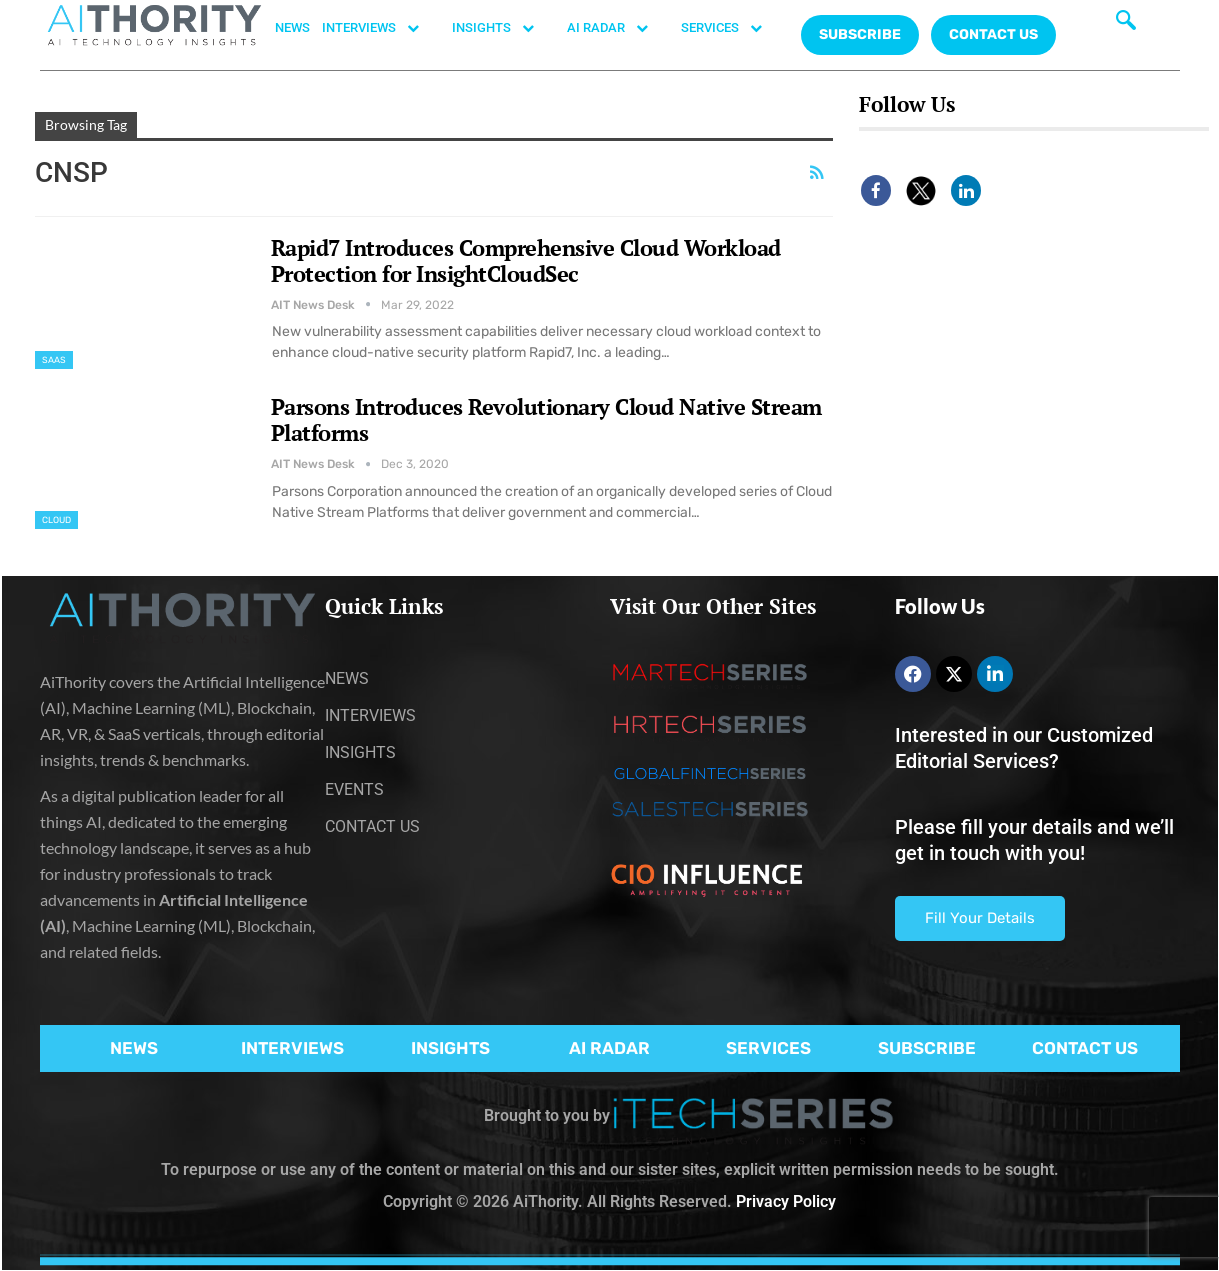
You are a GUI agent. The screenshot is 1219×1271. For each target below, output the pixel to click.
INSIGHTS (503, 28)
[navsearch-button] (1126, 25)
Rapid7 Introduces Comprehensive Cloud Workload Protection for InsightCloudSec (526, 260)
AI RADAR (618, 28)
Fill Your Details (980, 918)
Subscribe (860, 34)
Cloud (57, 520)
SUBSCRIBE (927, 1048)
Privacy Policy (786, 1201)
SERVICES (732, 28)
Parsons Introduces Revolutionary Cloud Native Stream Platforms (546, 419)
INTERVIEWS (381, 28)
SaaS (54, 360)
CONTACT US (993, 34)
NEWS (292, 27)
